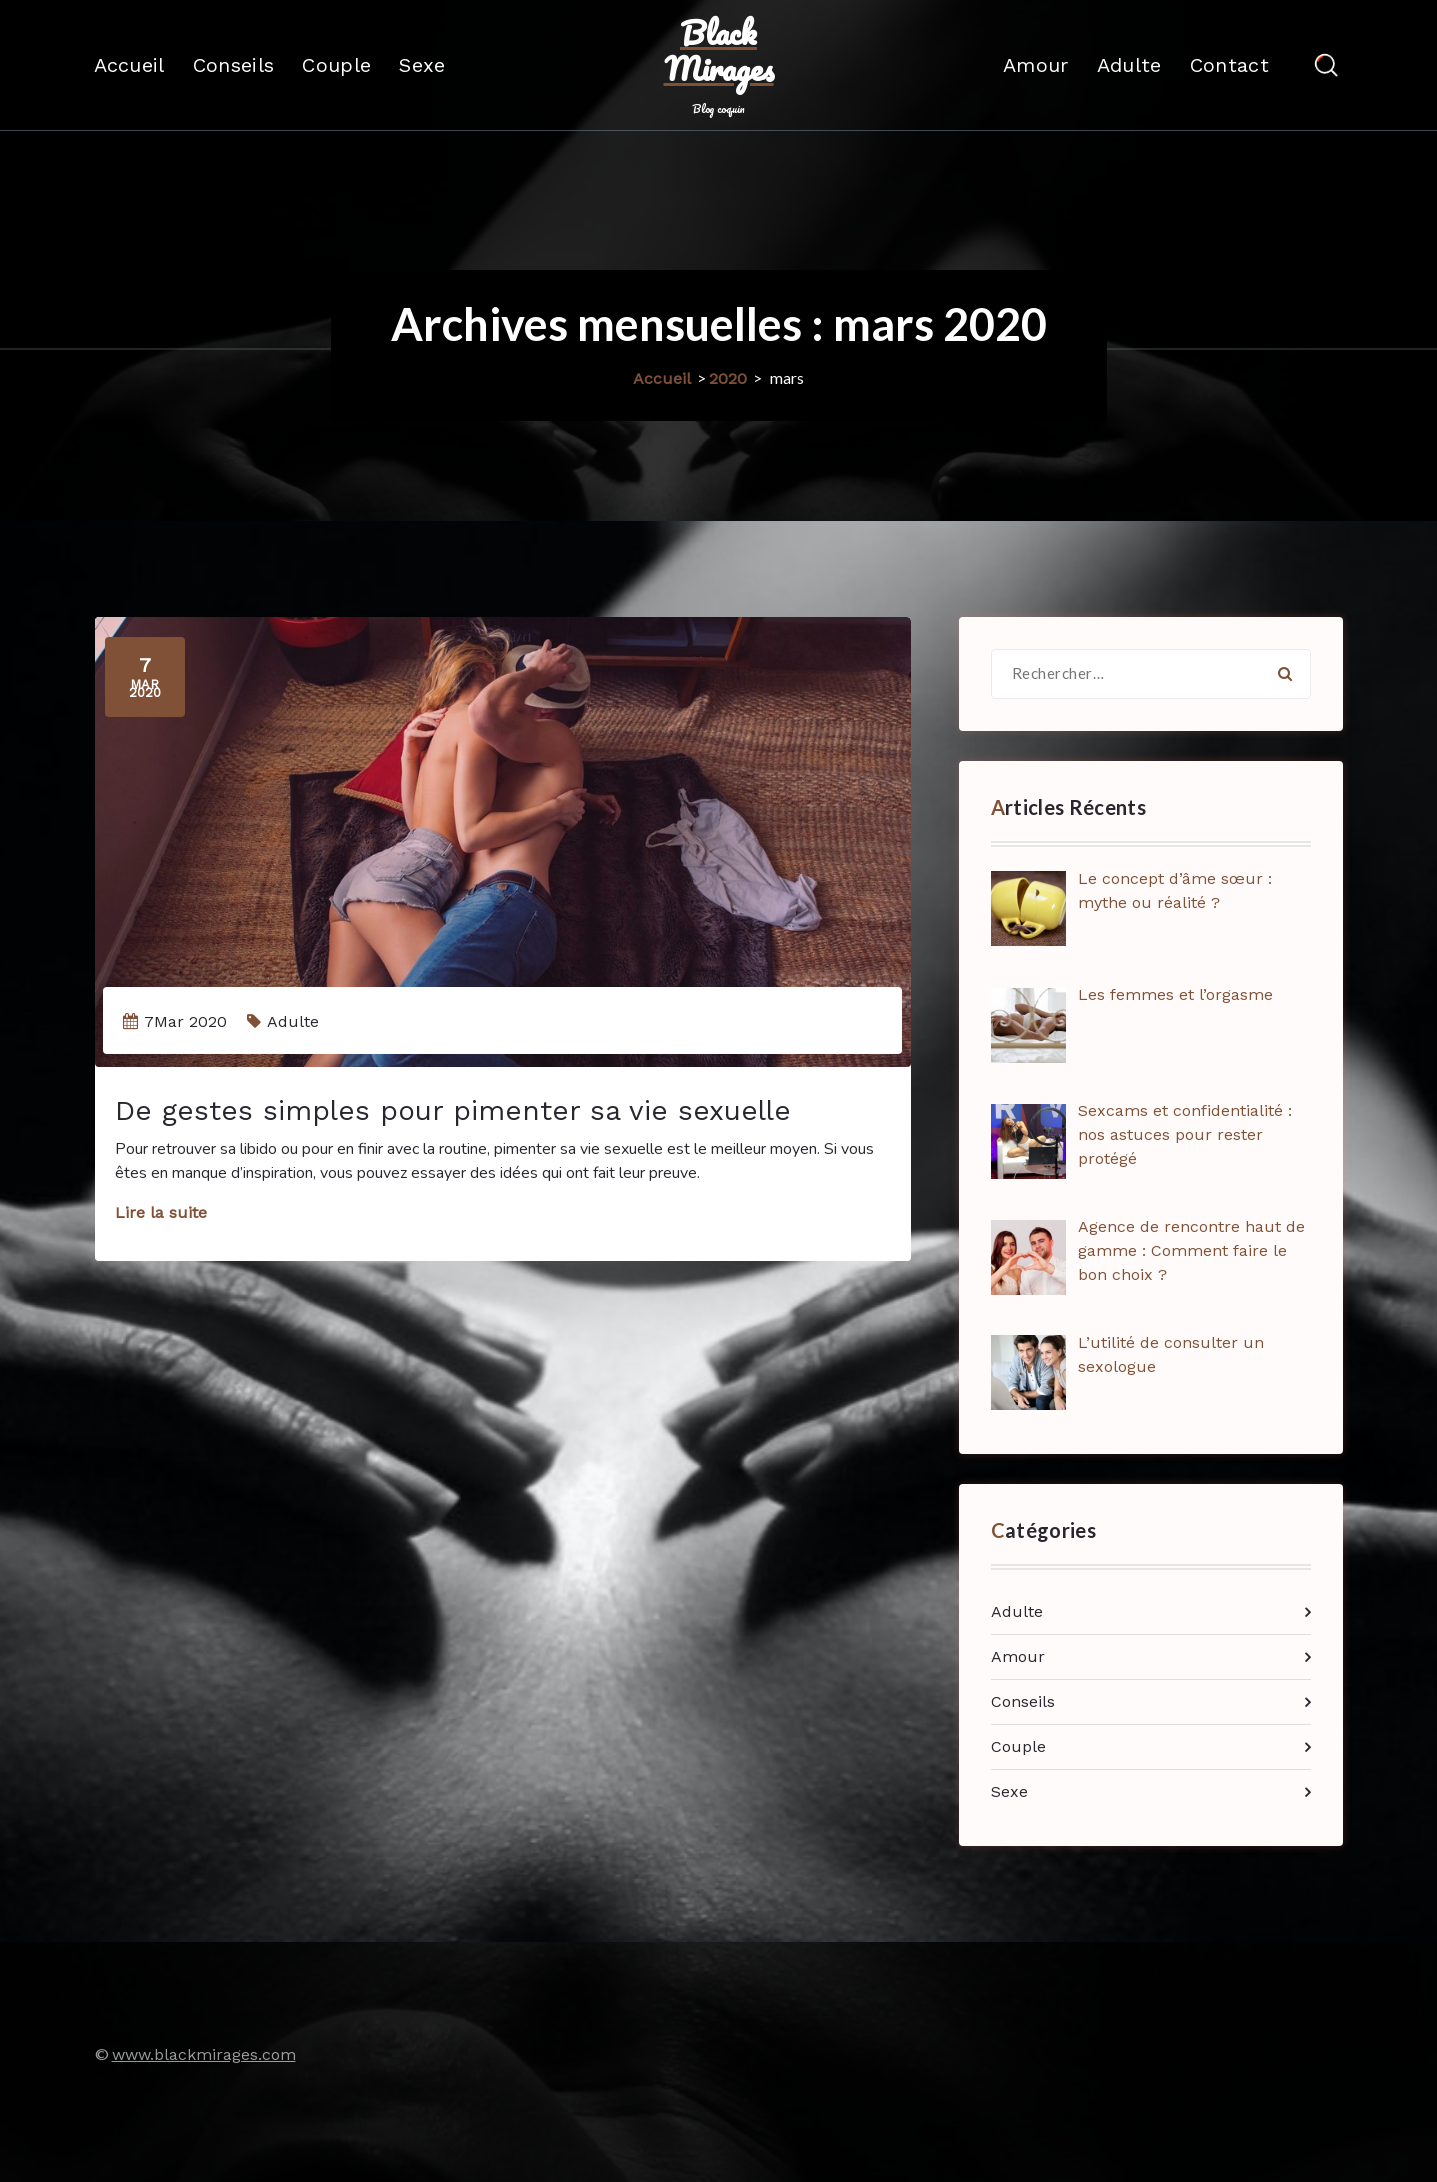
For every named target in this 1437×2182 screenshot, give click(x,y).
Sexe (422, 65)
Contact (1229, 65)
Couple (336, 65)
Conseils (233, 65)
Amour (1036, 65)
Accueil (129, 65)
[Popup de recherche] (1326, 65)
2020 (728, 378)
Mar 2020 (145, 677)
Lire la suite (161, 1212)
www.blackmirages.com (204, 2054)
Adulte (1129, 65)
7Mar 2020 (185, 1021)
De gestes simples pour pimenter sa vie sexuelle (453, 1110)
